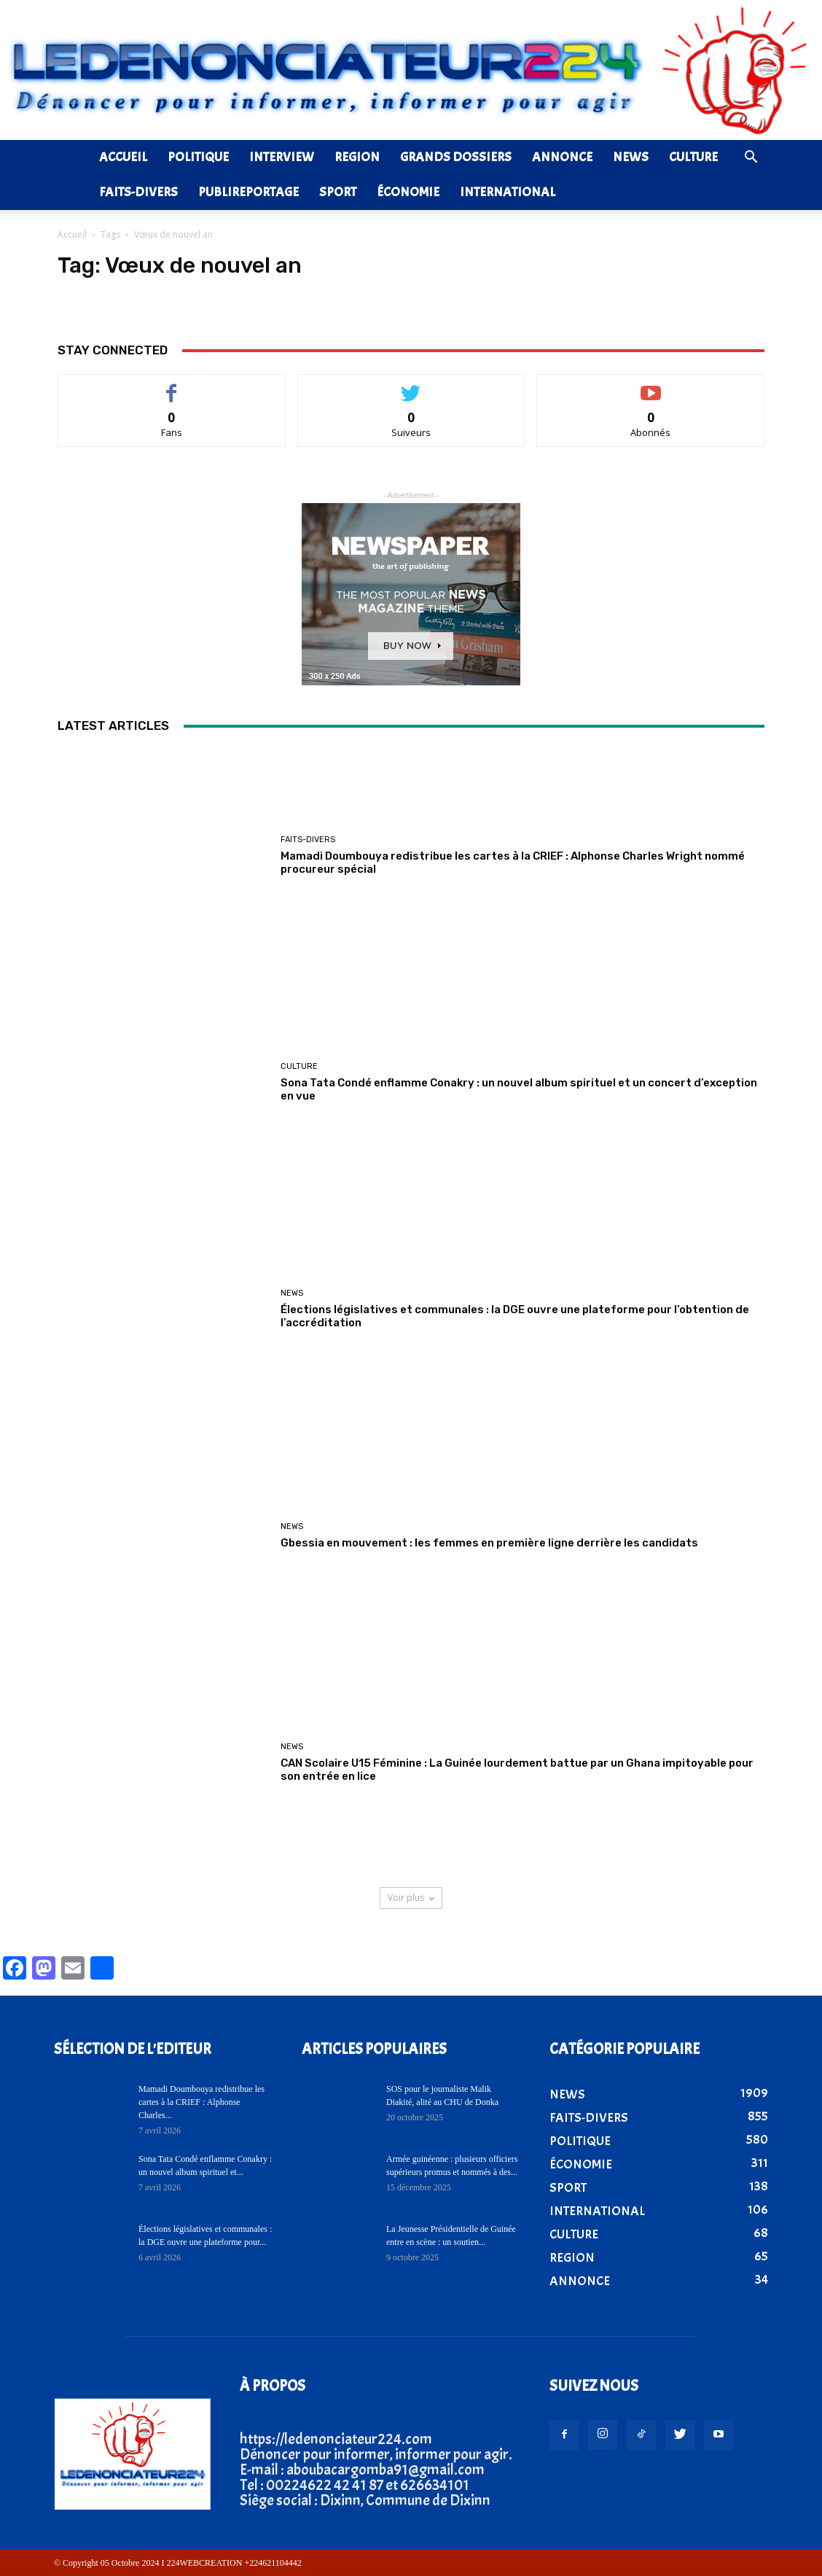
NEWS (631, 157)
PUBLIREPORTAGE (248, 192)
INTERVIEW (281, 157)
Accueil (72, 234)
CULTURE (693, 157)
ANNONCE (562, 157)
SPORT (337, 192)
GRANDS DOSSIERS (456, 157)
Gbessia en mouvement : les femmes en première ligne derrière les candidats (489, 1542)
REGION (357, 157)
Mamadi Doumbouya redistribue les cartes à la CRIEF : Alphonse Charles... (201, 2102)
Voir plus (411, 1897)
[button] (750, 157)
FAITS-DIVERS (138, 192)
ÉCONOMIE (408, 192)
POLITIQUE (198, 157)
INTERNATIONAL (507, 192)
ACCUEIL (123, 157)
